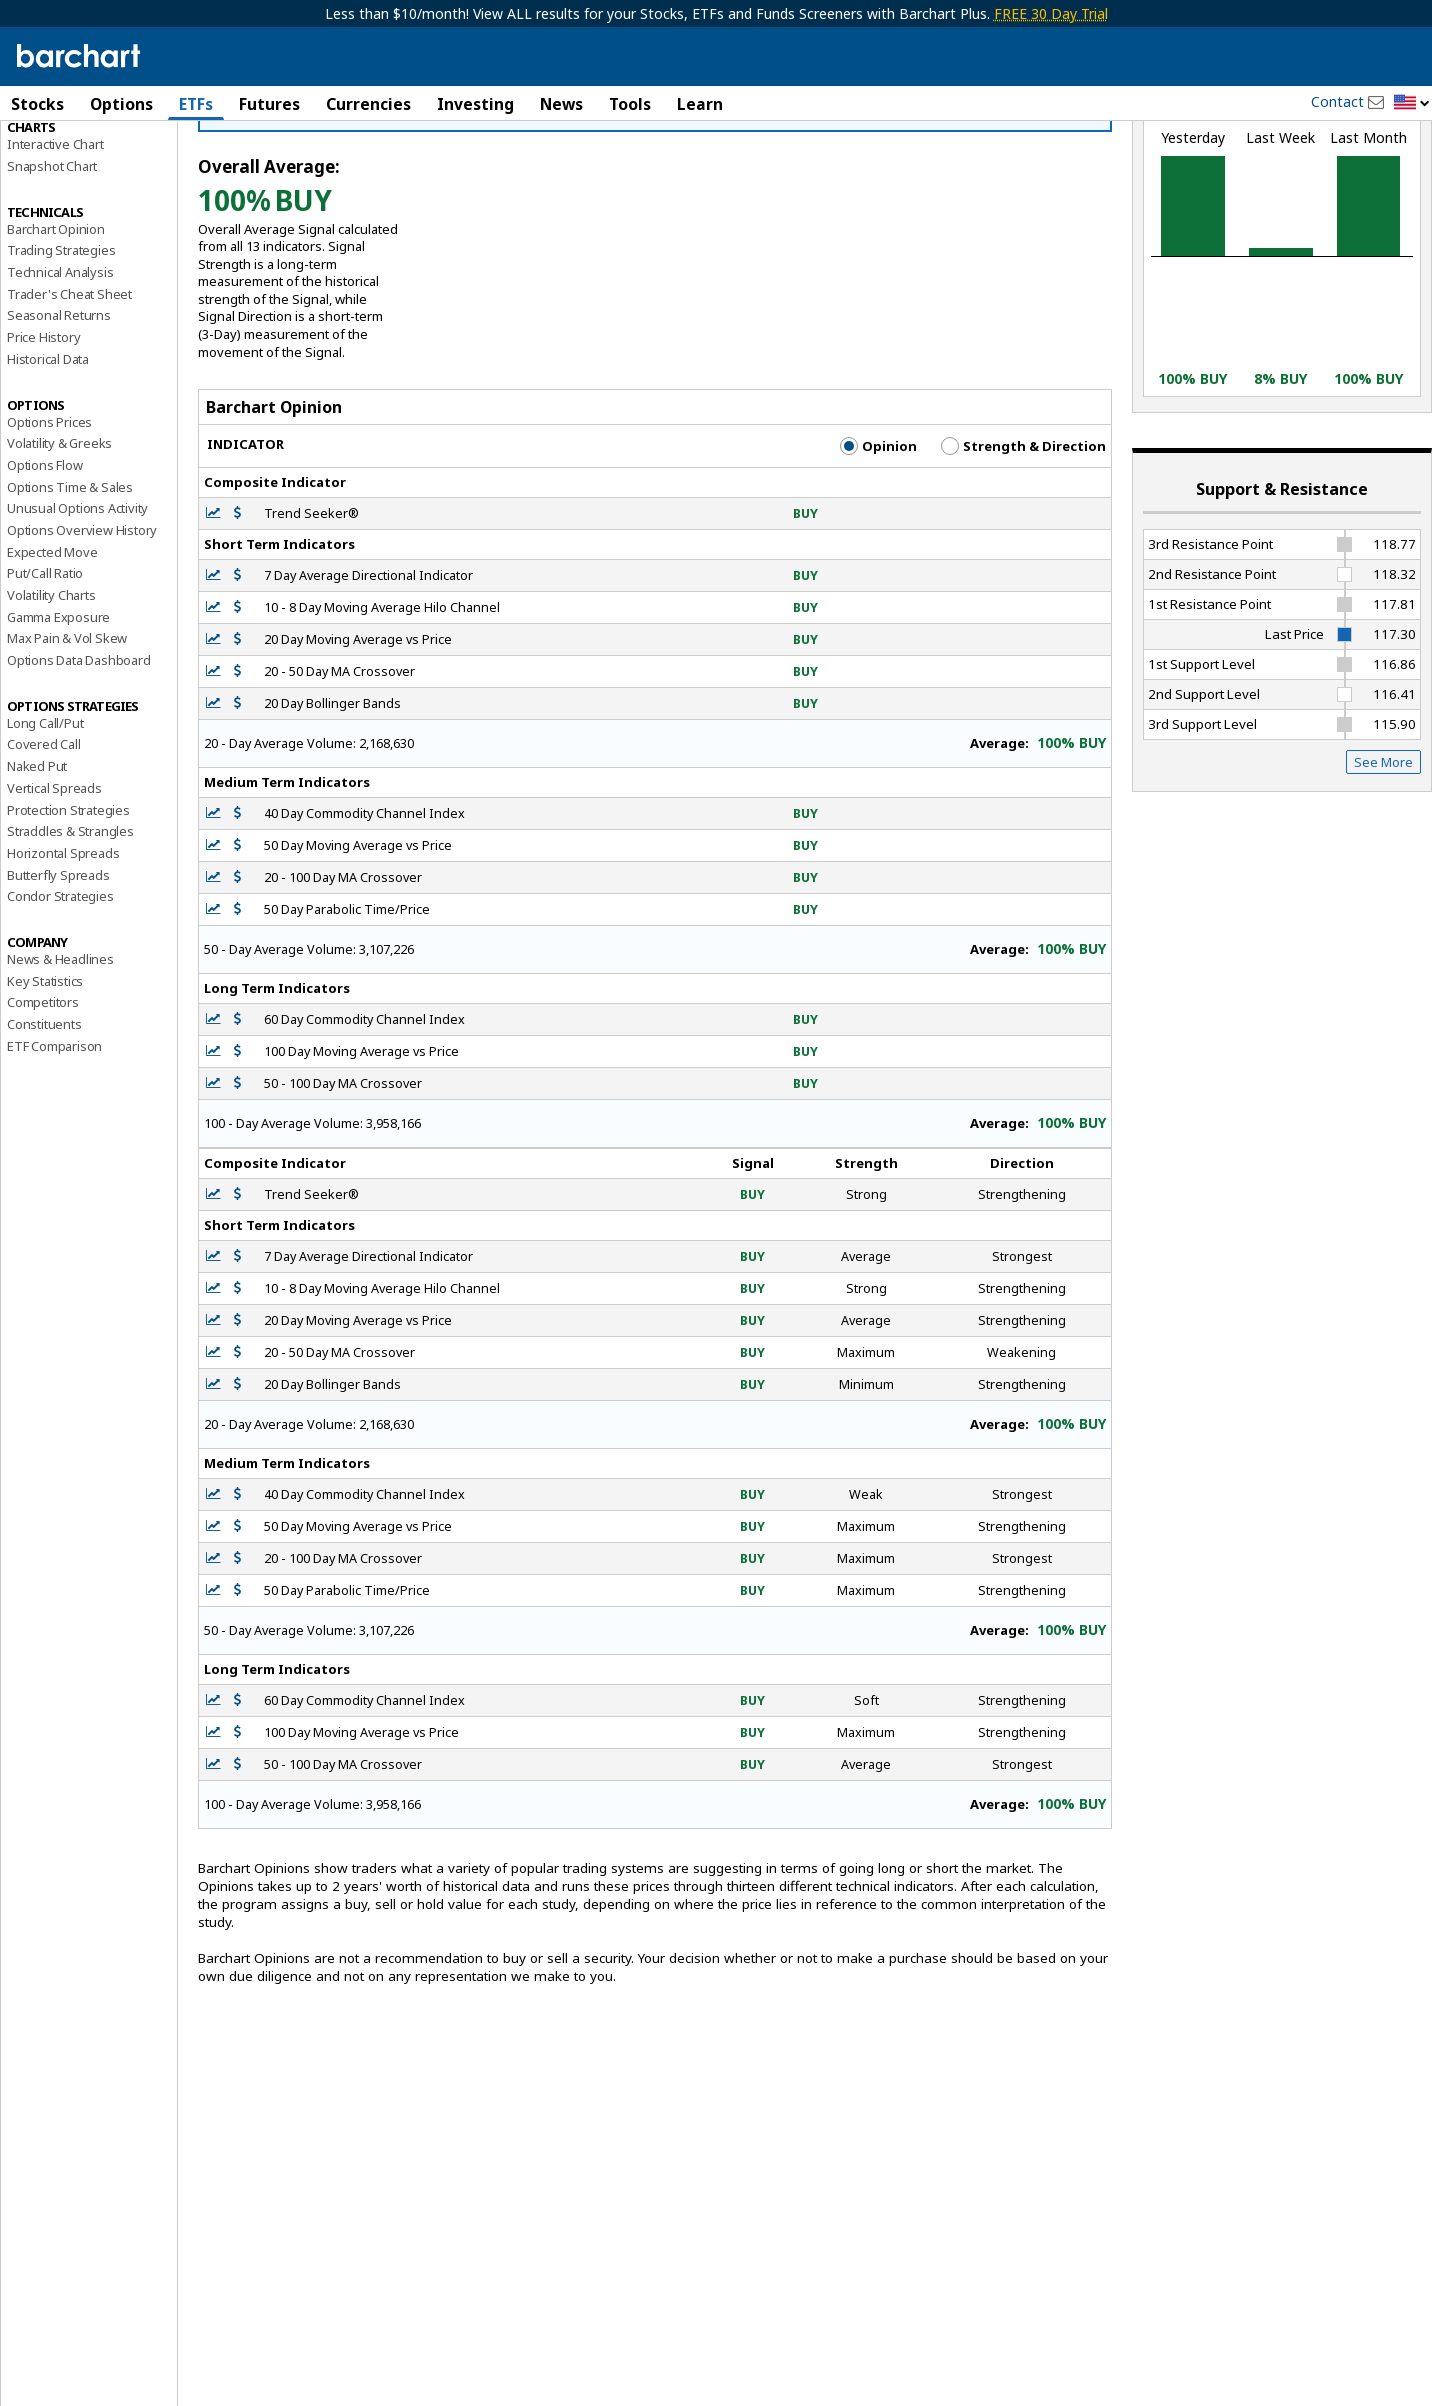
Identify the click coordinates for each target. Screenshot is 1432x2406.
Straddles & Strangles (70, 928)
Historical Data (48, 456)
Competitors (43, 1099)
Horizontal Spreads (63, 950)
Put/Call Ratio (45, 670)
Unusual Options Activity (77, 605)
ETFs (196, 104)
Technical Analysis (60, 369)
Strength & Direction (1023, 543)
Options (121, 104)
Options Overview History (82, 627)
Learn (700, 104)
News (561, 104)
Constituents (44, 1121)
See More (1383, 859)
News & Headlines (60, 1056)
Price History (43, 434)
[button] (1412, 103)
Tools (630, 104)
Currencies (368, 104)
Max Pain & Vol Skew (67, 735)
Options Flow (45, 562)
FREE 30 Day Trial (1051, 13)
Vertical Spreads (54, 885)
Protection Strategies (68, 907)
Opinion (878, 543)
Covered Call (44, 842)
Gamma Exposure (58, 714)
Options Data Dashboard (79, 757)
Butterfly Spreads (58, 972)
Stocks (37, 104)
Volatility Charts (51, 692)
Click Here (530, 208)
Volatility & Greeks (59, 540)
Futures (269, 104)
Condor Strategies (60, 993)
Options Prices (49, 519)
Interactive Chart (55, 241)
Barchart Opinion (56, 326)
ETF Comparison (54, 1143)
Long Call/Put (45, 820)
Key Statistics (45, 1078)
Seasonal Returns (59, 413)
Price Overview (51, 157)
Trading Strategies (61, 347)
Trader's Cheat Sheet (69, 391)
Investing (475, 104)
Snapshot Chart (52, 263)
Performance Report (66, 179)
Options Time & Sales (70, 584)
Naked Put (37, 863)
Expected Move (52, 649)
